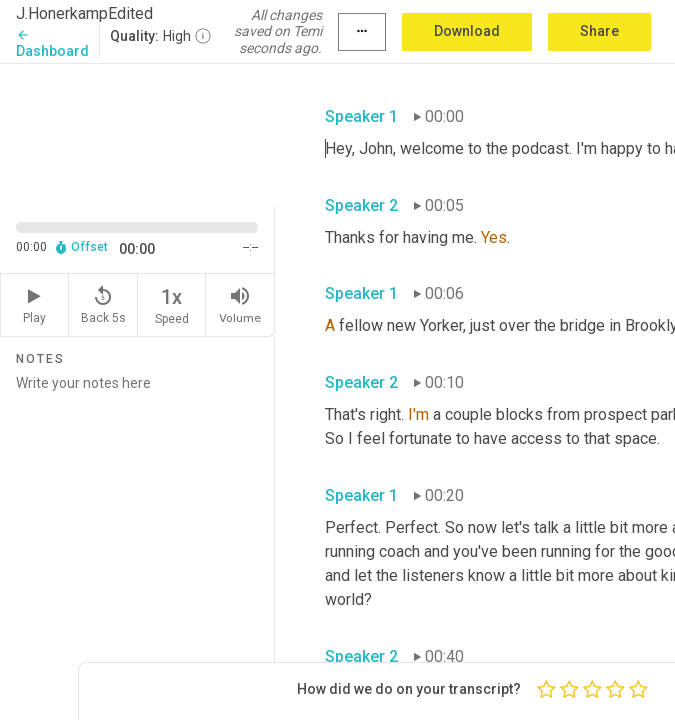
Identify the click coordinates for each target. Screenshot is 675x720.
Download (467, 31)
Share (599, 31)
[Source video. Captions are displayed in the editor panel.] (137, 133)
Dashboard (52, 43)
